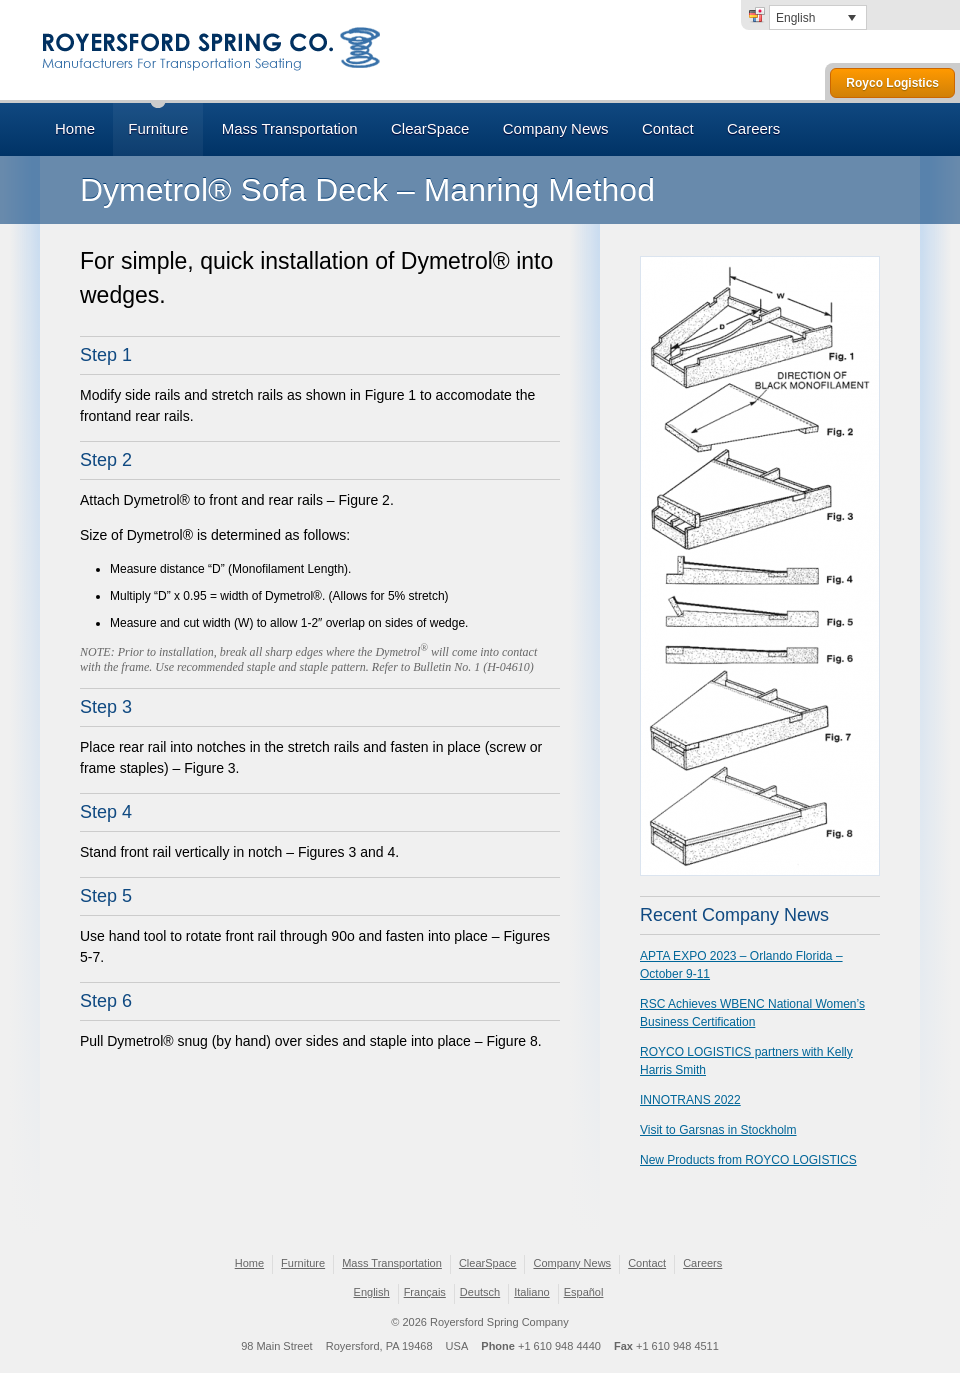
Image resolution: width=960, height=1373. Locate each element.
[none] (818, 17)
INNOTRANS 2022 (690, 1100)
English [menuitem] (795, 18)
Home (75, 128)
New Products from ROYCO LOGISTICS (748, 1160)
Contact (668, 128)
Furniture (158, 128)
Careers (753, 128)
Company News (556, 128)
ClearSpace (430, 128)
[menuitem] (818, 17)
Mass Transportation (290, 128)
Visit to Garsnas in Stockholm (718, 1130)
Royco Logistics (892, 83)
